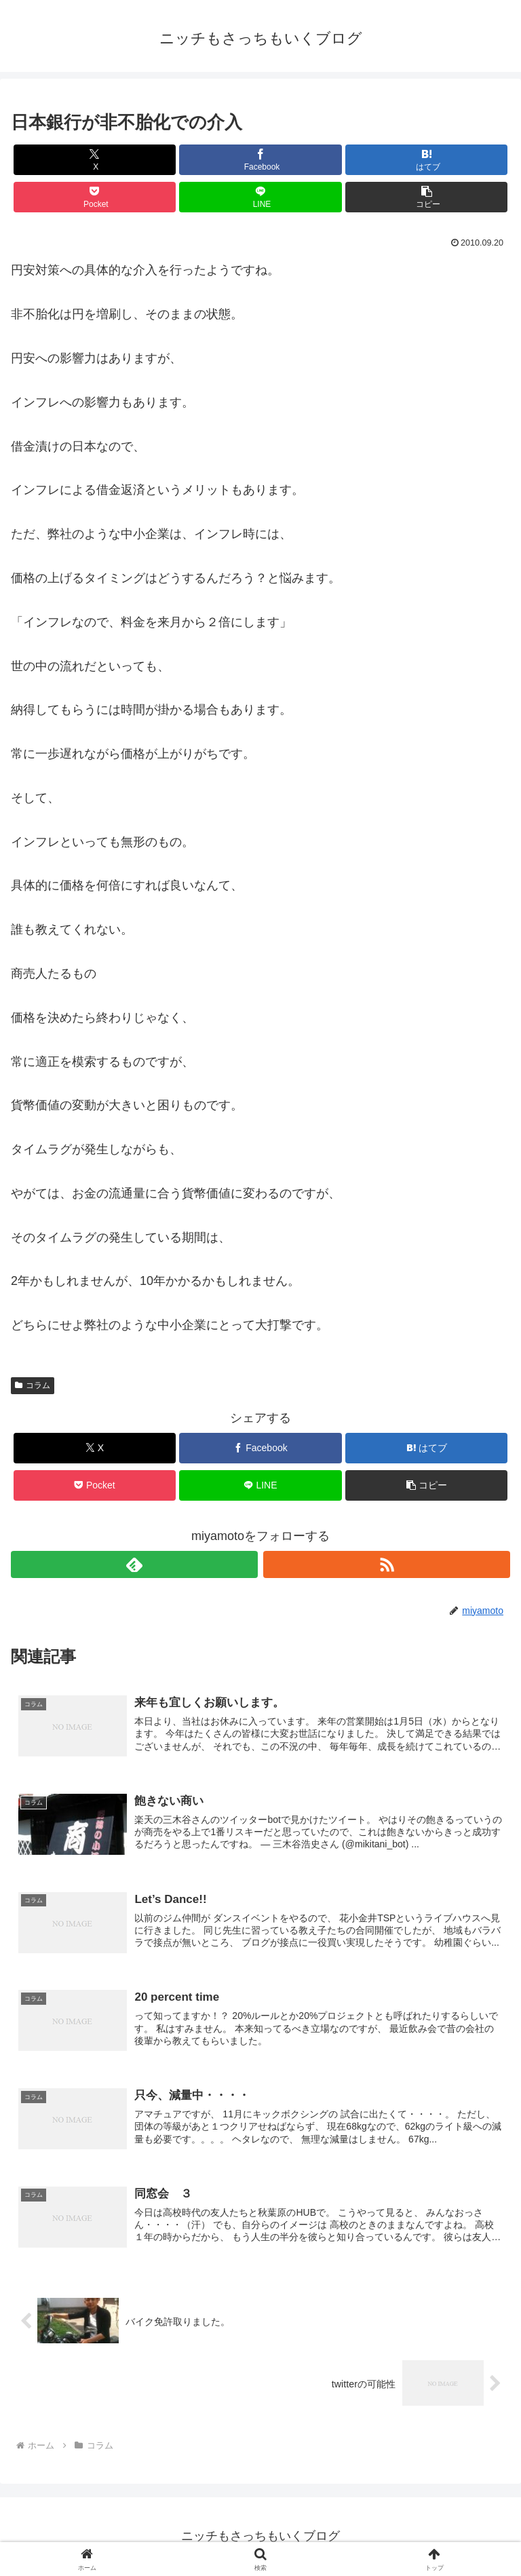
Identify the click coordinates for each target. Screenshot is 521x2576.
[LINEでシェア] (260, 197)
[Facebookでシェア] (260, 160)
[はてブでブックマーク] (426, 160)
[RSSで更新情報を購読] (386, 1564)
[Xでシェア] (95, 160)
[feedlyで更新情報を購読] (134, 1564)
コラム (32, 1385)
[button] (426, 197)
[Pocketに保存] (95, 197)
